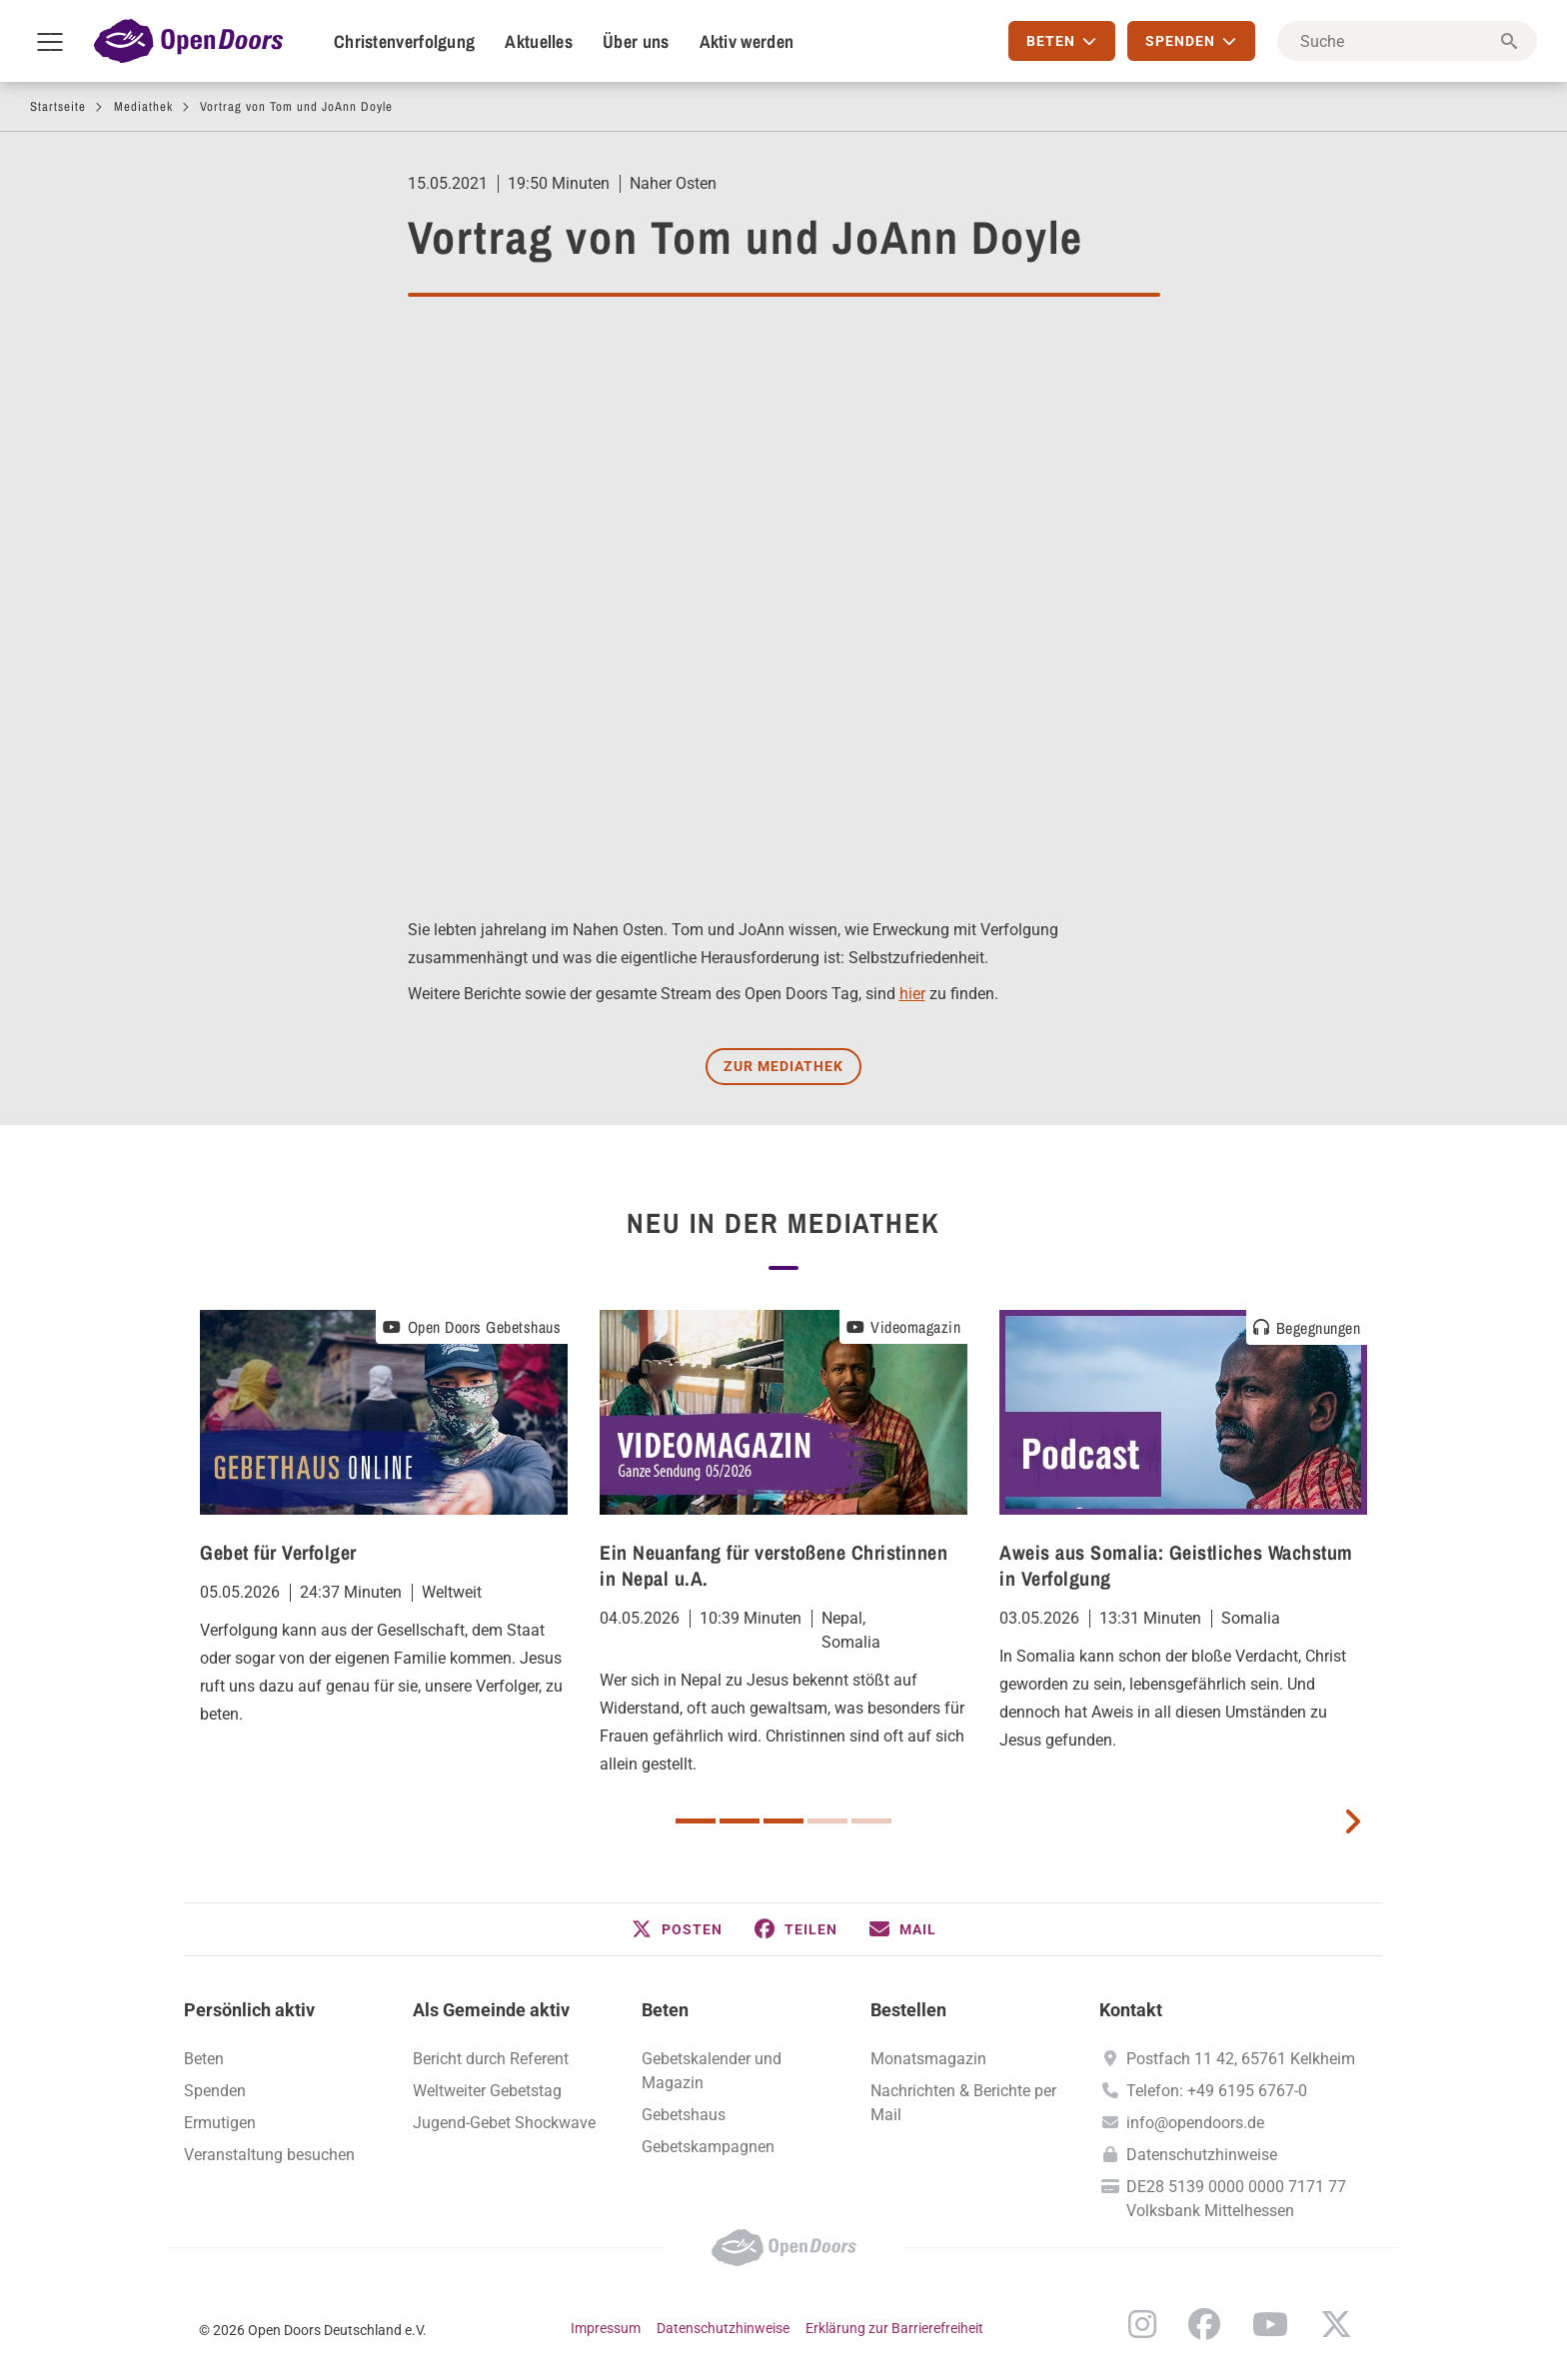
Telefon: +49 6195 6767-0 (1216, 2090)
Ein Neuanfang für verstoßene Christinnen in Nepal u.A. (773, 1565)
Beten (204, 2058)
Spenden (215, 2090)
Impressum (606, 2328)
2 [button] (740, 1820)
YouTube (1270, 2324)
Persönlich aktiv (249, 2009)
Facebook (1204, 2324)
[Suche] (1407, 41)
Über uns (636, 41)
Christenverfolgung (404, 41)
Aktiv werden (747, 41)
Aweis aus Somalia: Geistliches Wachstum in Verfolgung (1176, 1565)
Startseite (58, 106)
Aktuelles (539, 41)
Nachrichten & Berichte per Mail (963, 2102)
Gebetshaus (684, 2114)
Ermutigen (220, 2122)
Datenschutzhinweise (1201, 2154)
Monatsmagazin (928, 2058)
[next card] (1352, 1819)
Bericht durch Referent (491, 2058)
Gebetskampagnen (708, 2146)
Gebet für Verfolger (278, 1552)
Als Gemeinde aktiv (491, 2009)
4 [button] (827, 1820)
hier (912, 993)
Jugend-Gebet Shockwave (504, 2122)
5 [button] (871, 1820)
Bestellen (908, 2009)
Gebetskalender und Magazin (712, 2070)
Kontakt (1130, 2009)
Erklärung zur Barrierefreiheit (894, 2328)
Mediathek (143, 106)
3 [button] (783, 1820)
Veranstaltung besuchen (269, 2154)
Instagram (1142, 2324)
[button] (677, 1929)
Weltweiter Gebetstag (487, 2090)
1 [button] (696, 1820)
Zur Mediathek (783, 1066)
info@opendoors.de (1195, 2122)
